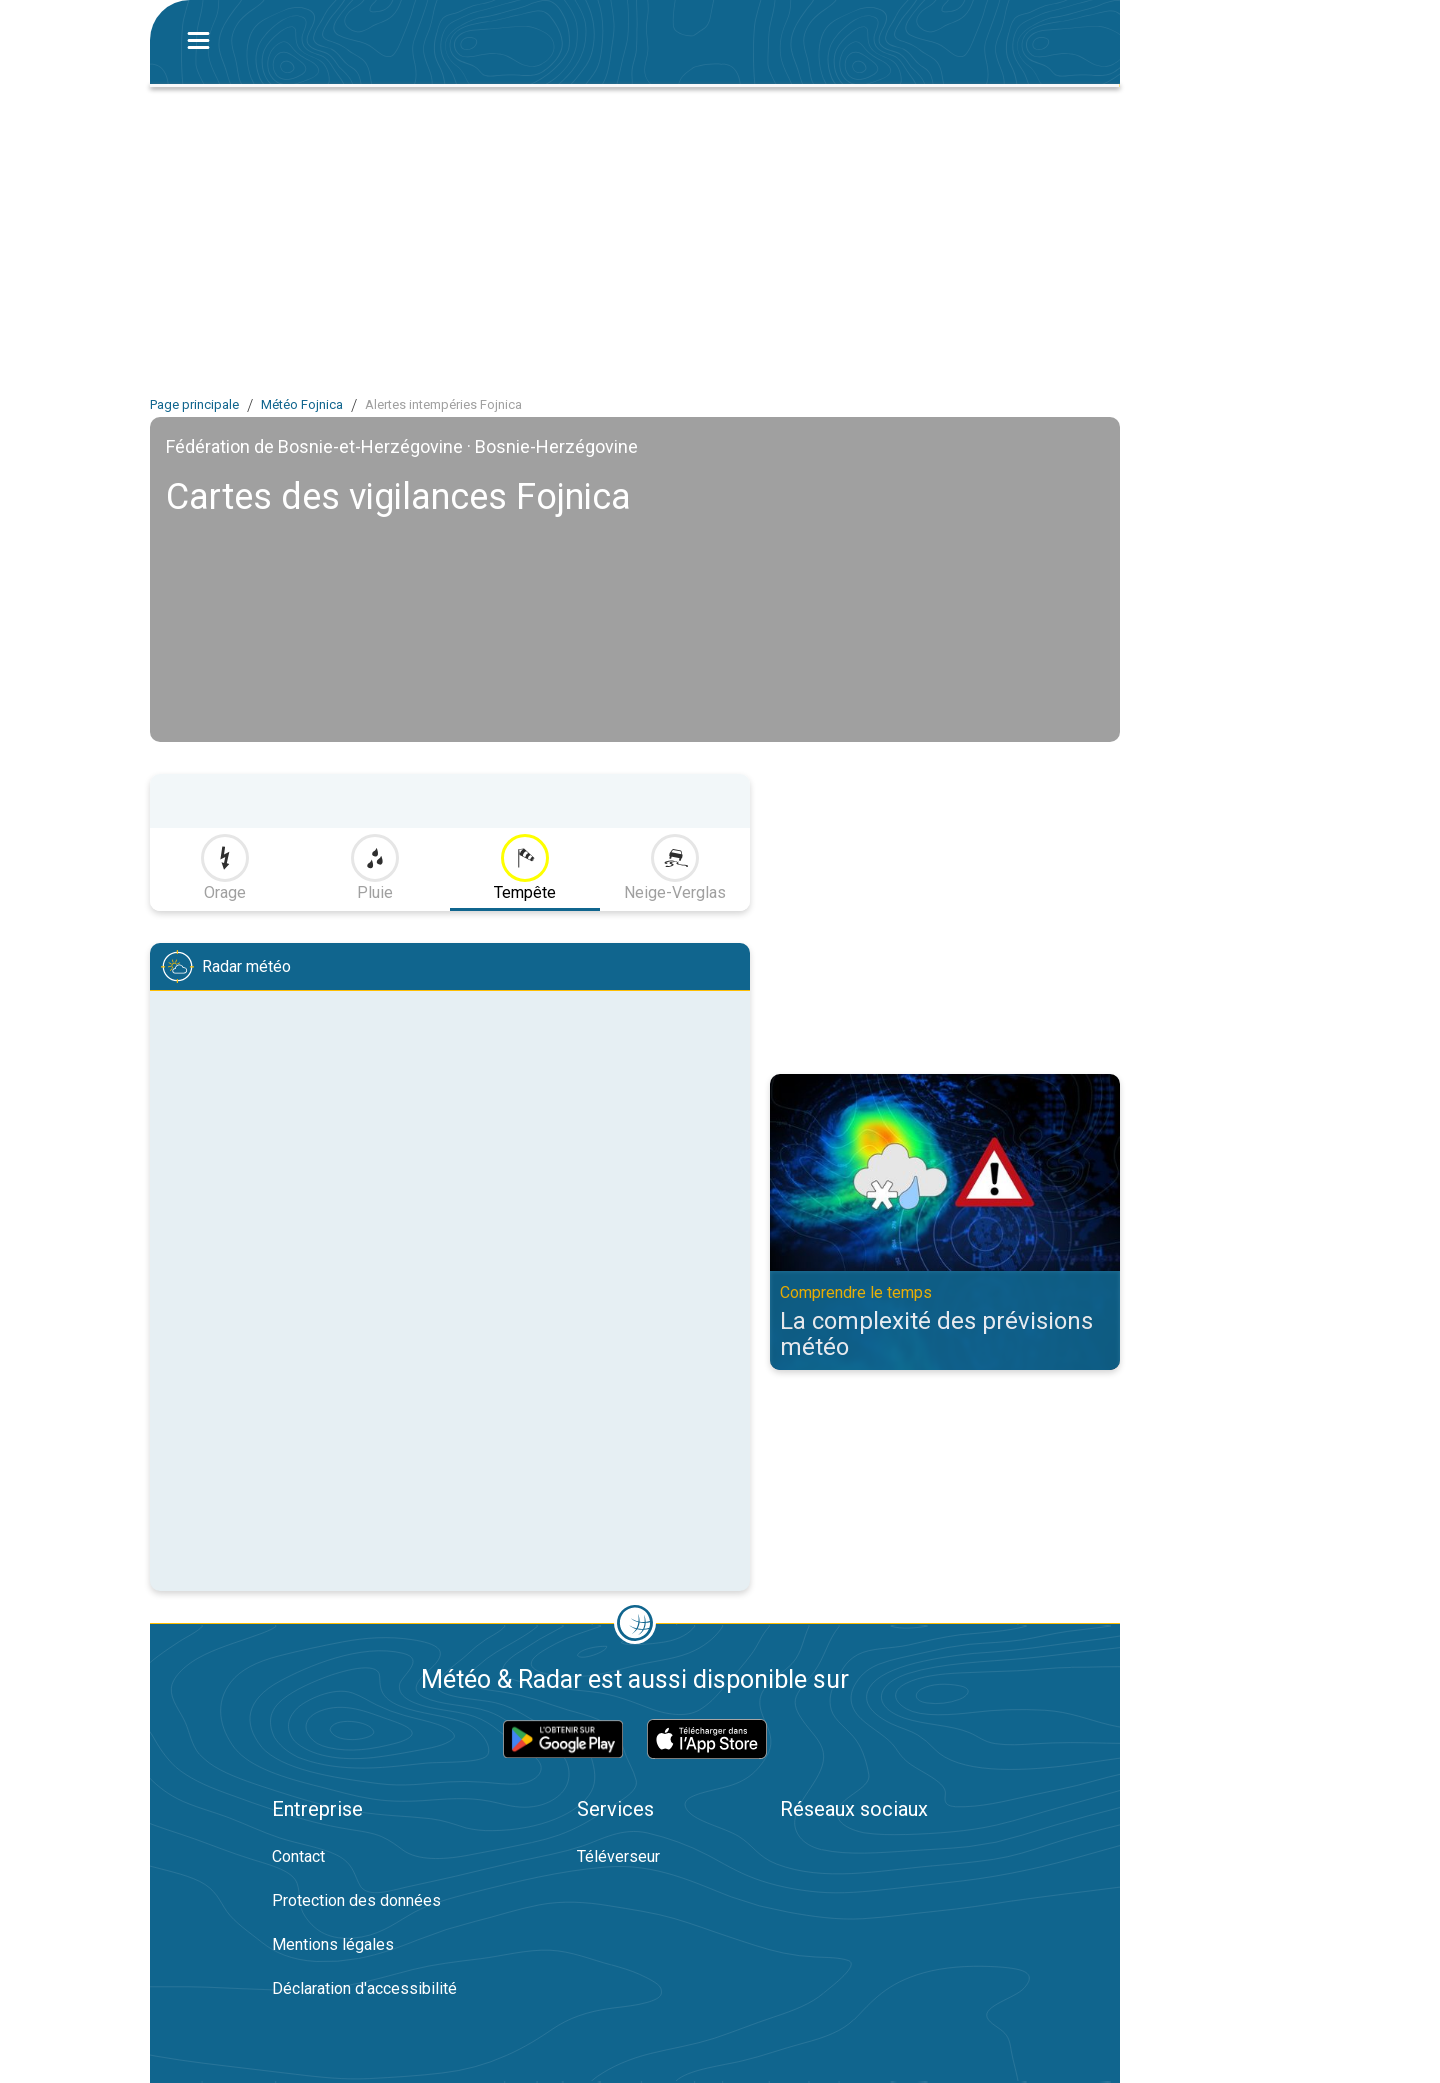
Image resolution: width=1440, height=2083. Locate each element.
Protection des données (356, 1900)
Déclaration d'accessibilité (364, 1988)
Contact (298, 1856)
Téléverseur (618, 1856)
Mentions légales (333, 1944)
